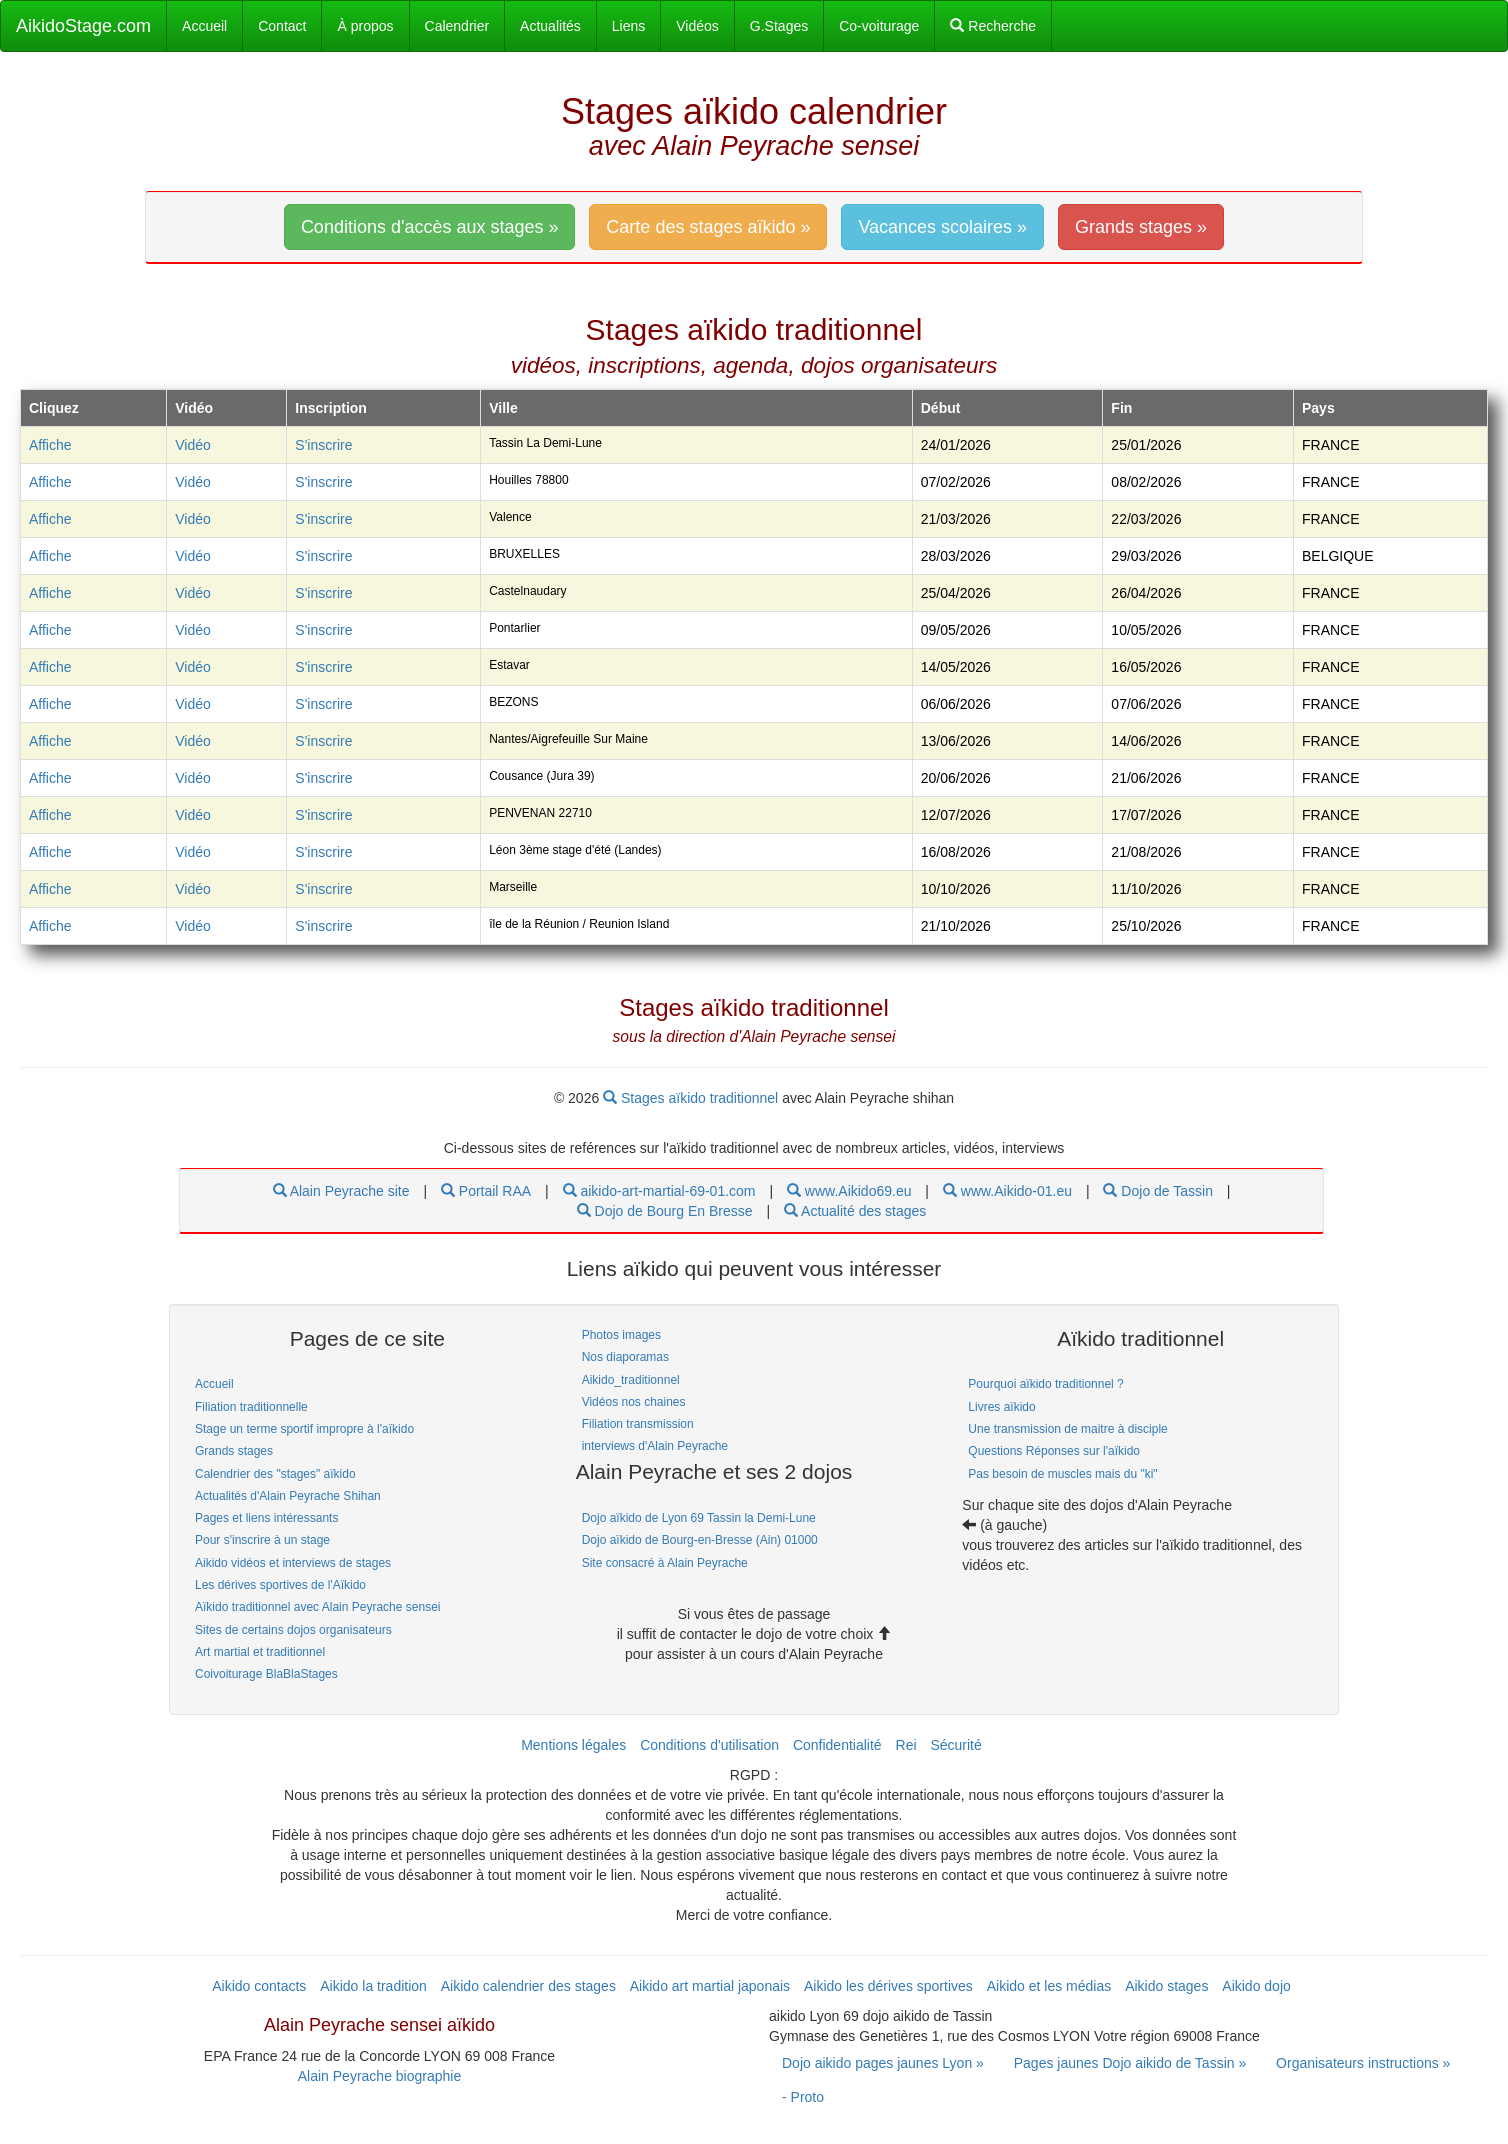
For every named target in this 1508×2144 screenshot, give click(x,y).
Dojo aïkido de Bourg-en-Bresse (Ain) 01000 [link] (700, 1540)
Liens (628, 26)
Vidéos (697, 26)
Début (941, 408)
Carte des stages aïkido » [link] (708, 227)
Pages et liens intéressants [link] (266, 1518)
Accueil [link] (214, 1384)
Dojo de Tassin (1157, 1191)
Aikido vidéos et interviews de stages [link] (293, 1563)
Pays (1318, 408)
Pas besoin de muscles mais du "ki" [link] (1062, 1474)
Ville (503, 408)
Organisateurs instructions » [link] (1363, 2063)
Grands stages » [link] (1141, 227)
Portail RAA (486, 1191)
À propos (365, 26)
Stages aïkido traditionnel (692, 1098)
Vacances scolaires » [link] (942, 227)
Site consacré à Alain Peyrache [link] (665, 1563)
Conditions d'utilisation (709, 1745)
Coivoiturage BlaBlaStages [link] (266, 1674)
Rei (906, 1745)
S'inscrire (323, 445)
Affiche (50, 445)
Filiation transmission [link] (638, 1424)
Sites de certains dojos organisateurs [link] (293, 1630)
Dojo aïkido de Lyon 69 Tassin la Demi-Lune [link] (699, 1518)
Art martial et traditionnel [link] (260, 1652)
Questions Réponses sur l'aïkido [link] (1054, 1451)
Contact (282, 26)
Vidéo (193, 445)
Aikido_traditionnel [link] (631, 1380)
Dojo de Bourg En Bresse (665, 1211)
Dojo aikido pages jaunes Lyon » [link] (883, 2063)
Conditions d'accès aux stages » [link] (430, 227)
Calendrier (457, 26)
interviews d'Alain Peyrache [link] (655, 1446)
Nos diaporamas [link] (625, 1357)
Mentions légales (573, 1745)
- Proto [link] (803, 2097)
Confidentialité (837, 1745)
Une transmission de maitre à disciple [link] (1067, 1429)
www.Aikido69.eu (849, 1191)
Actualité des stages (855, 1211)
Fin (1121, 408)
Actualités (550, 26)
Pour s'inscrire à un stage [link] (262, 1540)
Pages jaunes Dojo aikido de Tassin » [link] (1130, 2063)
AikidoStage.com (83, 26)
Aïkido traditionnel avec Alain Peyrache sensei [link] (317, 1607)
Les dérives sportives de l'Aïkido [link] (280, 1585)
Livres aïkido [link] (1001, 1407)
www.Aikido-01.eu (1007, 1191)
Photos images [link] (621, 1335)
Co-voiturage (879, 26)
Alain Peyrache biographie (379, 2076)
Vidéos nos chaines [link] (634, 1402)
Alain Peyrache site (341, 1191)
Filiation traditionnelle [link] (251, 1407)
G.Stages (779, 26)
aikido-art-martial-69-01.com (659, 1191)
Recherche (993, 26)
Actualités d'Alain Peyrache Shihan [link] (288, 1496)
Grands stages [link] (234, 1451)
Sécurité (955, 1745)
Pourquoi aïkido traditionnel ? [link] (1045, 1384)
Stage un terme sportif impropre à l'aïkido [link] (304, 1429)
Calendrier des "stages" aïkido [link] (275, 1474)
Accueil (204, 26)
